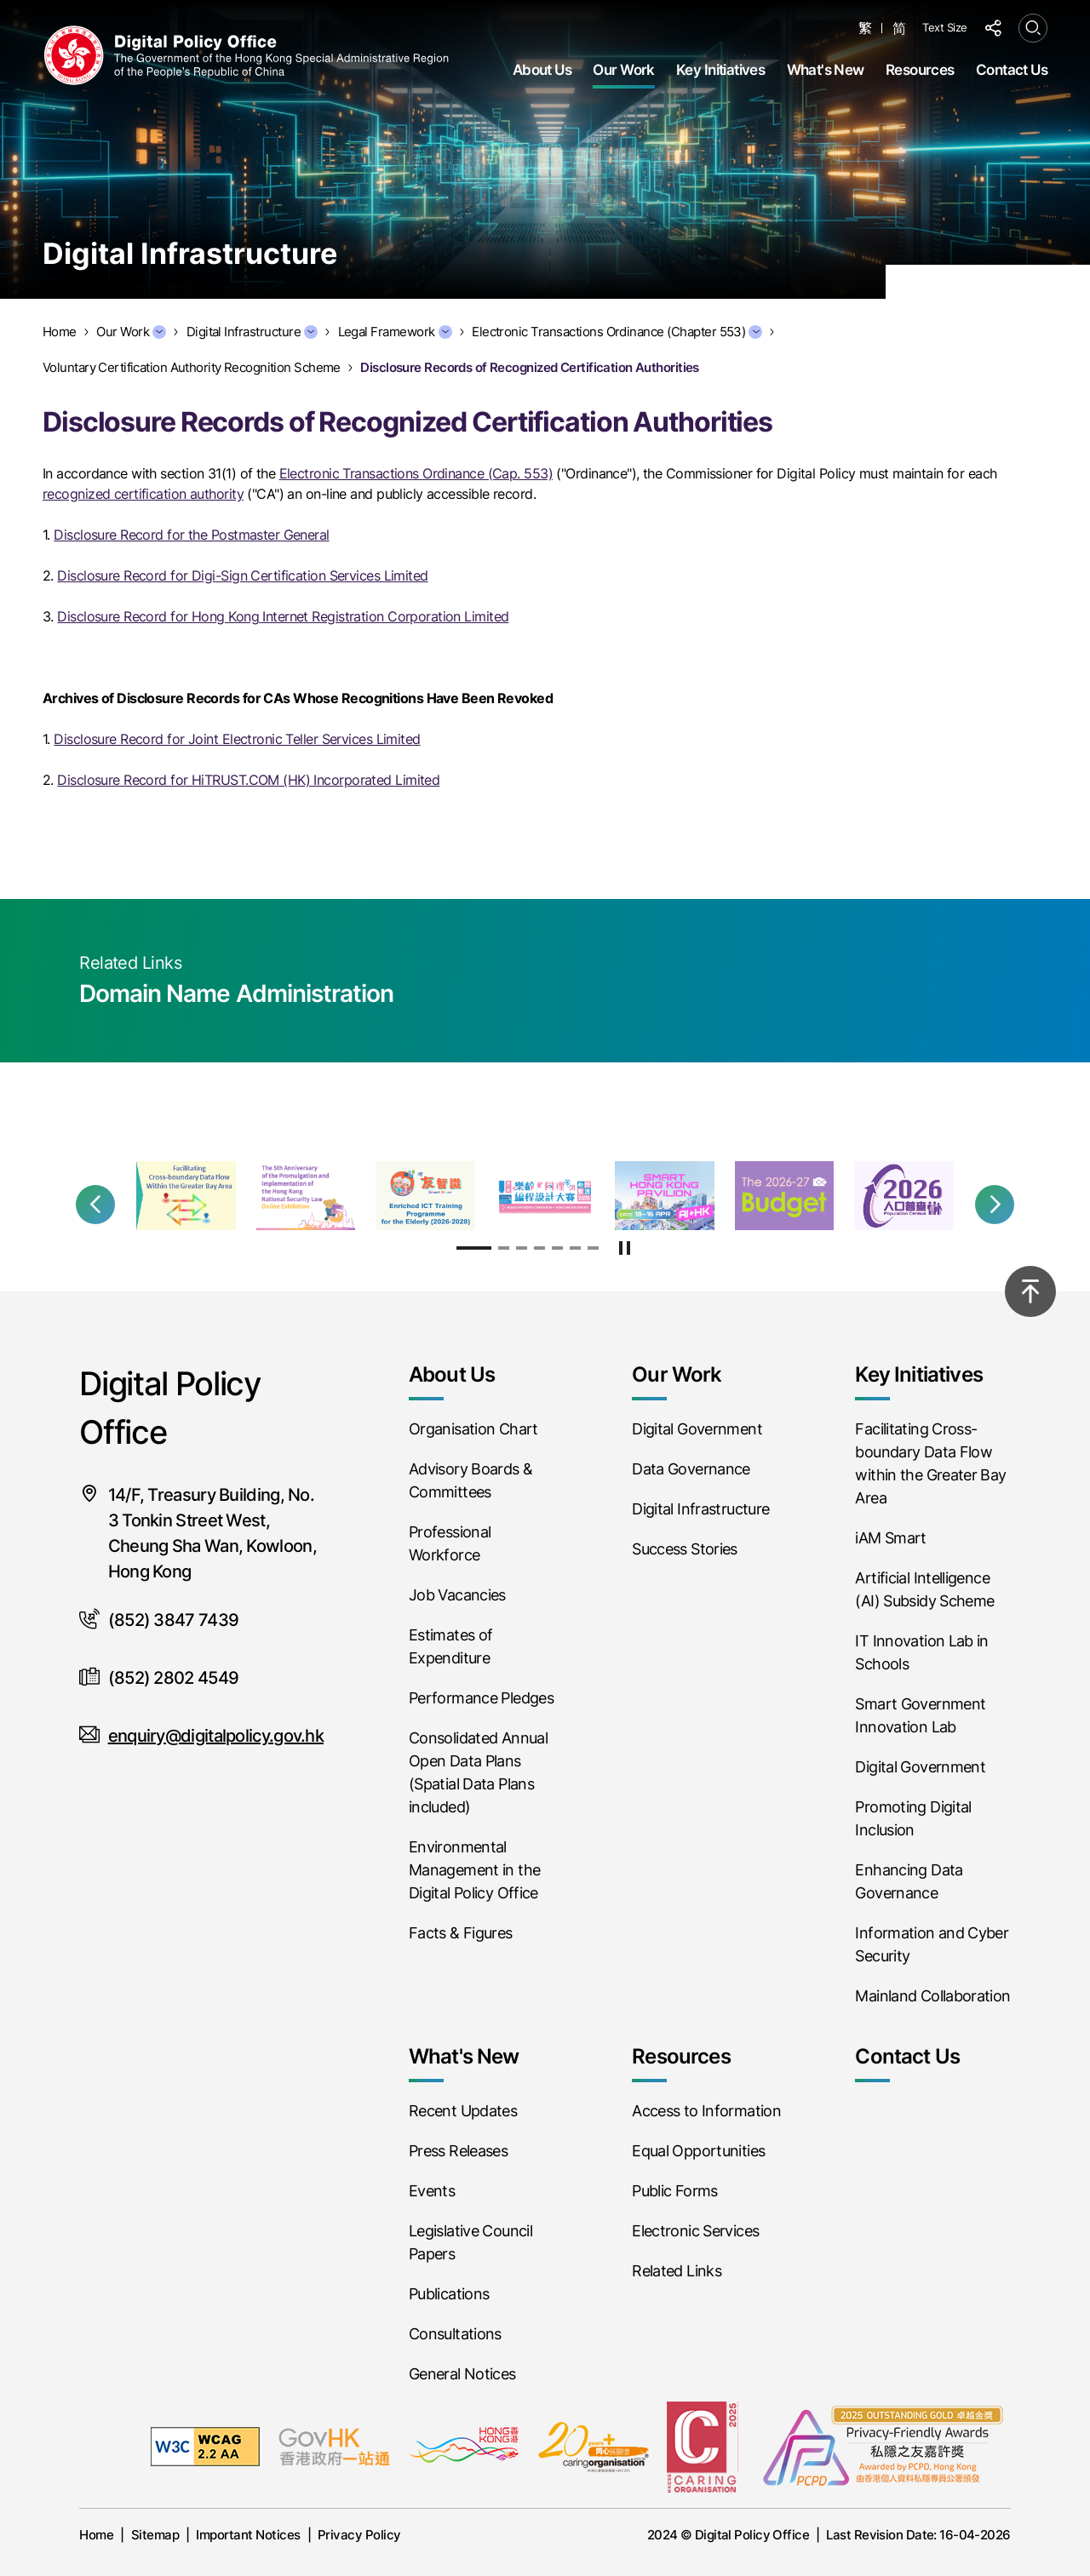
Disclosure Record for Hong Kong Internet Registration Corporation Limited (282, 616)
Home (96, 2535)
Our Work (623, 69)
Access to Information (706, 2111)
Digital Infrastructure (252, 331)
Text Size (944, 27)
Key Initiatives (720, 69)
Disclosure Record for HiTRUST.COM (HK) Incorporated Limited (248, 779)
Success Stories (684, 1549)
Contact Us (1011, 69)
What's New (825, 69)
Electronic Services (695, 2231)
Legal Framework (395, 331)
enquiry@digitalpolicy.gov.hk (216, 1736)
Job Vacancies (457, 1595)
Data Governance (691, 1469)
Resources (920, 69)
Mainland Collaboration (932, 1996)
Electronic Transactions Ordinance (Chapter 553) (617, 331)
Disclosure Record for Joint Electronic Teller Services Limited (237, 738)
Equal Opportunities (698, 2151)
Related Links (676, 2271)
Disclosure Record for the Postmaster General (191, 534)
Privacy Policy (359, 2535)
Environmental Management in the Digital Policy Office (474, 1870)
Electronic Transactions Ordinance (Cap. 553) (416, 473)
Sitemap (155, 2535)
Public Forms (674, 2191)
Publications (449, 2294)
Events (432, 2191)
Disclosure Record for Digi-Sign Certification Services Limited (242, 575)
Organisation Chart (473, 1429)
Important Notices (248, 2535)
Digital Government (697, 1429)
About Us (542, 69)
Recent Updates (463, 2111)
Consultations (455, 2334)
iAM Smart (890, 1538)
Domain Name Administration (236, 993)
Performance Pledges (481, 1698)
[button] (95, 1204)
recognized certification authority (143, 493)
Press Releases (458, 2151)
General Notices (462, 2374)
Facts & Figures (461, 1933)
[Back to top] (1030, 1291)
